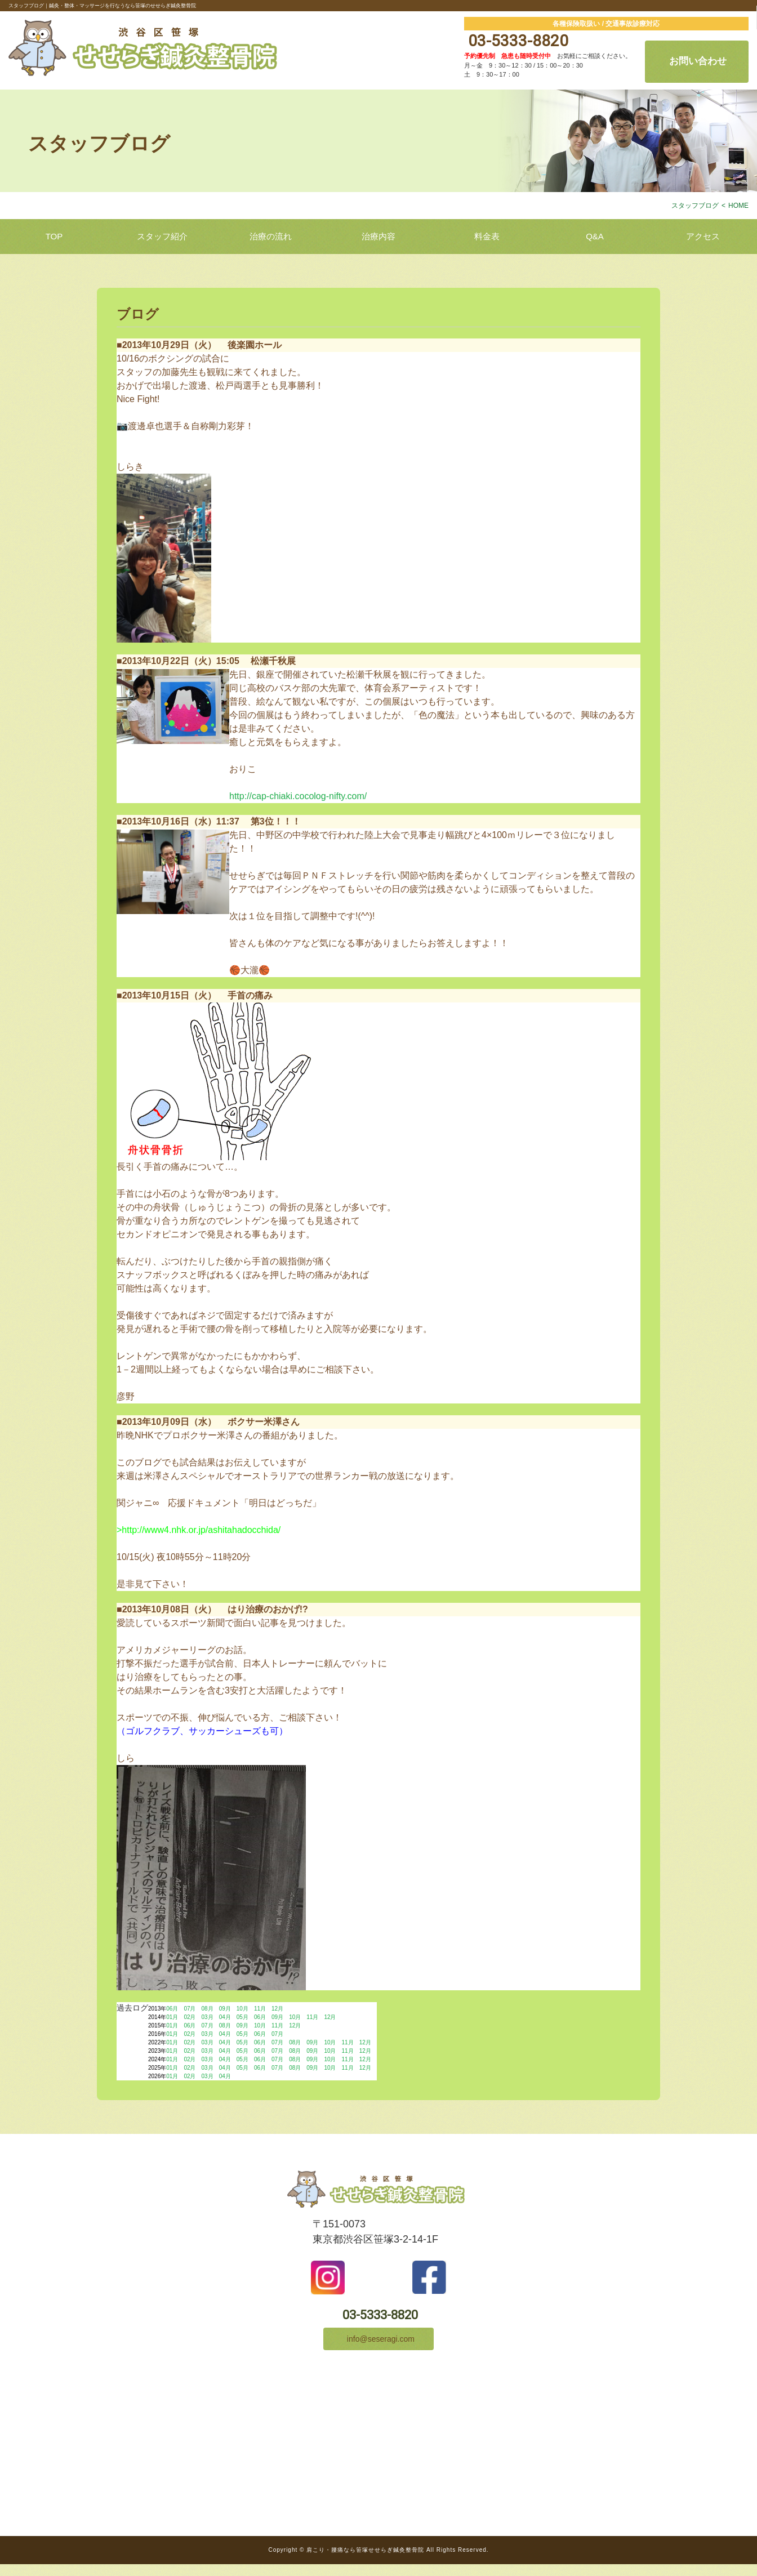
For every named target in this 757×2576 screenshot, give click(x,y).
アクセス (703, 236)
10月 (242, 2008)
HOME (738, 206)
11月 (260, 2008)
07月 (189, 2008)
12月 (277, 2008)
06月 (172, 2008)
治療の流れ (271, 236)
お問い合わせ (697, 61)
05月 (242, 2017)
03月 (207, 2017)
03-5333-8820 (516, 41)
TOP (54, 236)
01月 (172, 2017)
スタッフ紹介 (162, 236)
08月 (207, 2008)
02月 (189, 2017)
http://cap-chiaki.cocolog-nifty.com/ (298, 796)
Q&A (595, 236)
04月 (225, 2017)
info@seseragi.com (378, 2349)
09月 (225, 2008)
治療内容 (378, 236)
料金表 (487, 236)
